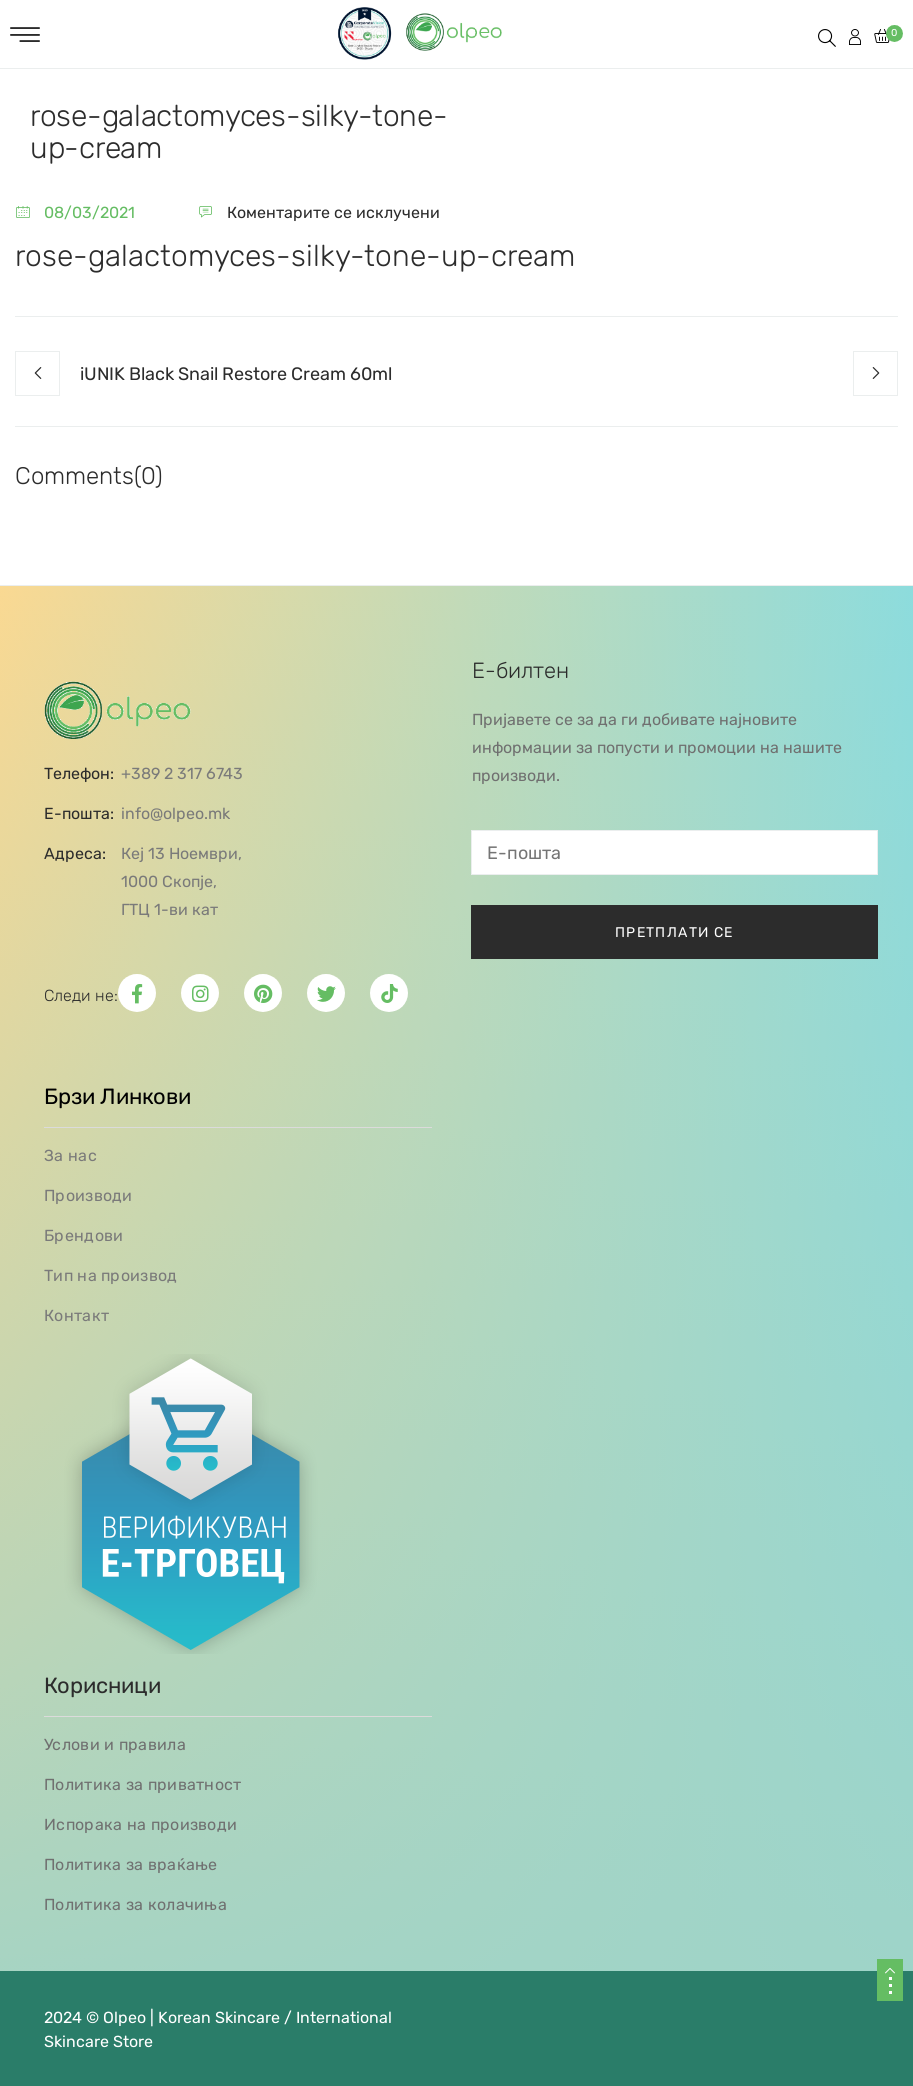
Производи (88, 1195)
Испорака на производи (140, 1824)
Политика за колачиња (135, 1904)
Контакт (76, 1315)
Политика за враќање (131, 1864)
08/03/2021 (89, 212)
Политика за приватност (143, 1784)
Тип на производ (111, 1275)
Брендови (83, 1235)
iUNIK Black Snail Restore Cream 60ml (236, 374)
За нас (70, 1155)
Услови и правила (115, 1744)
